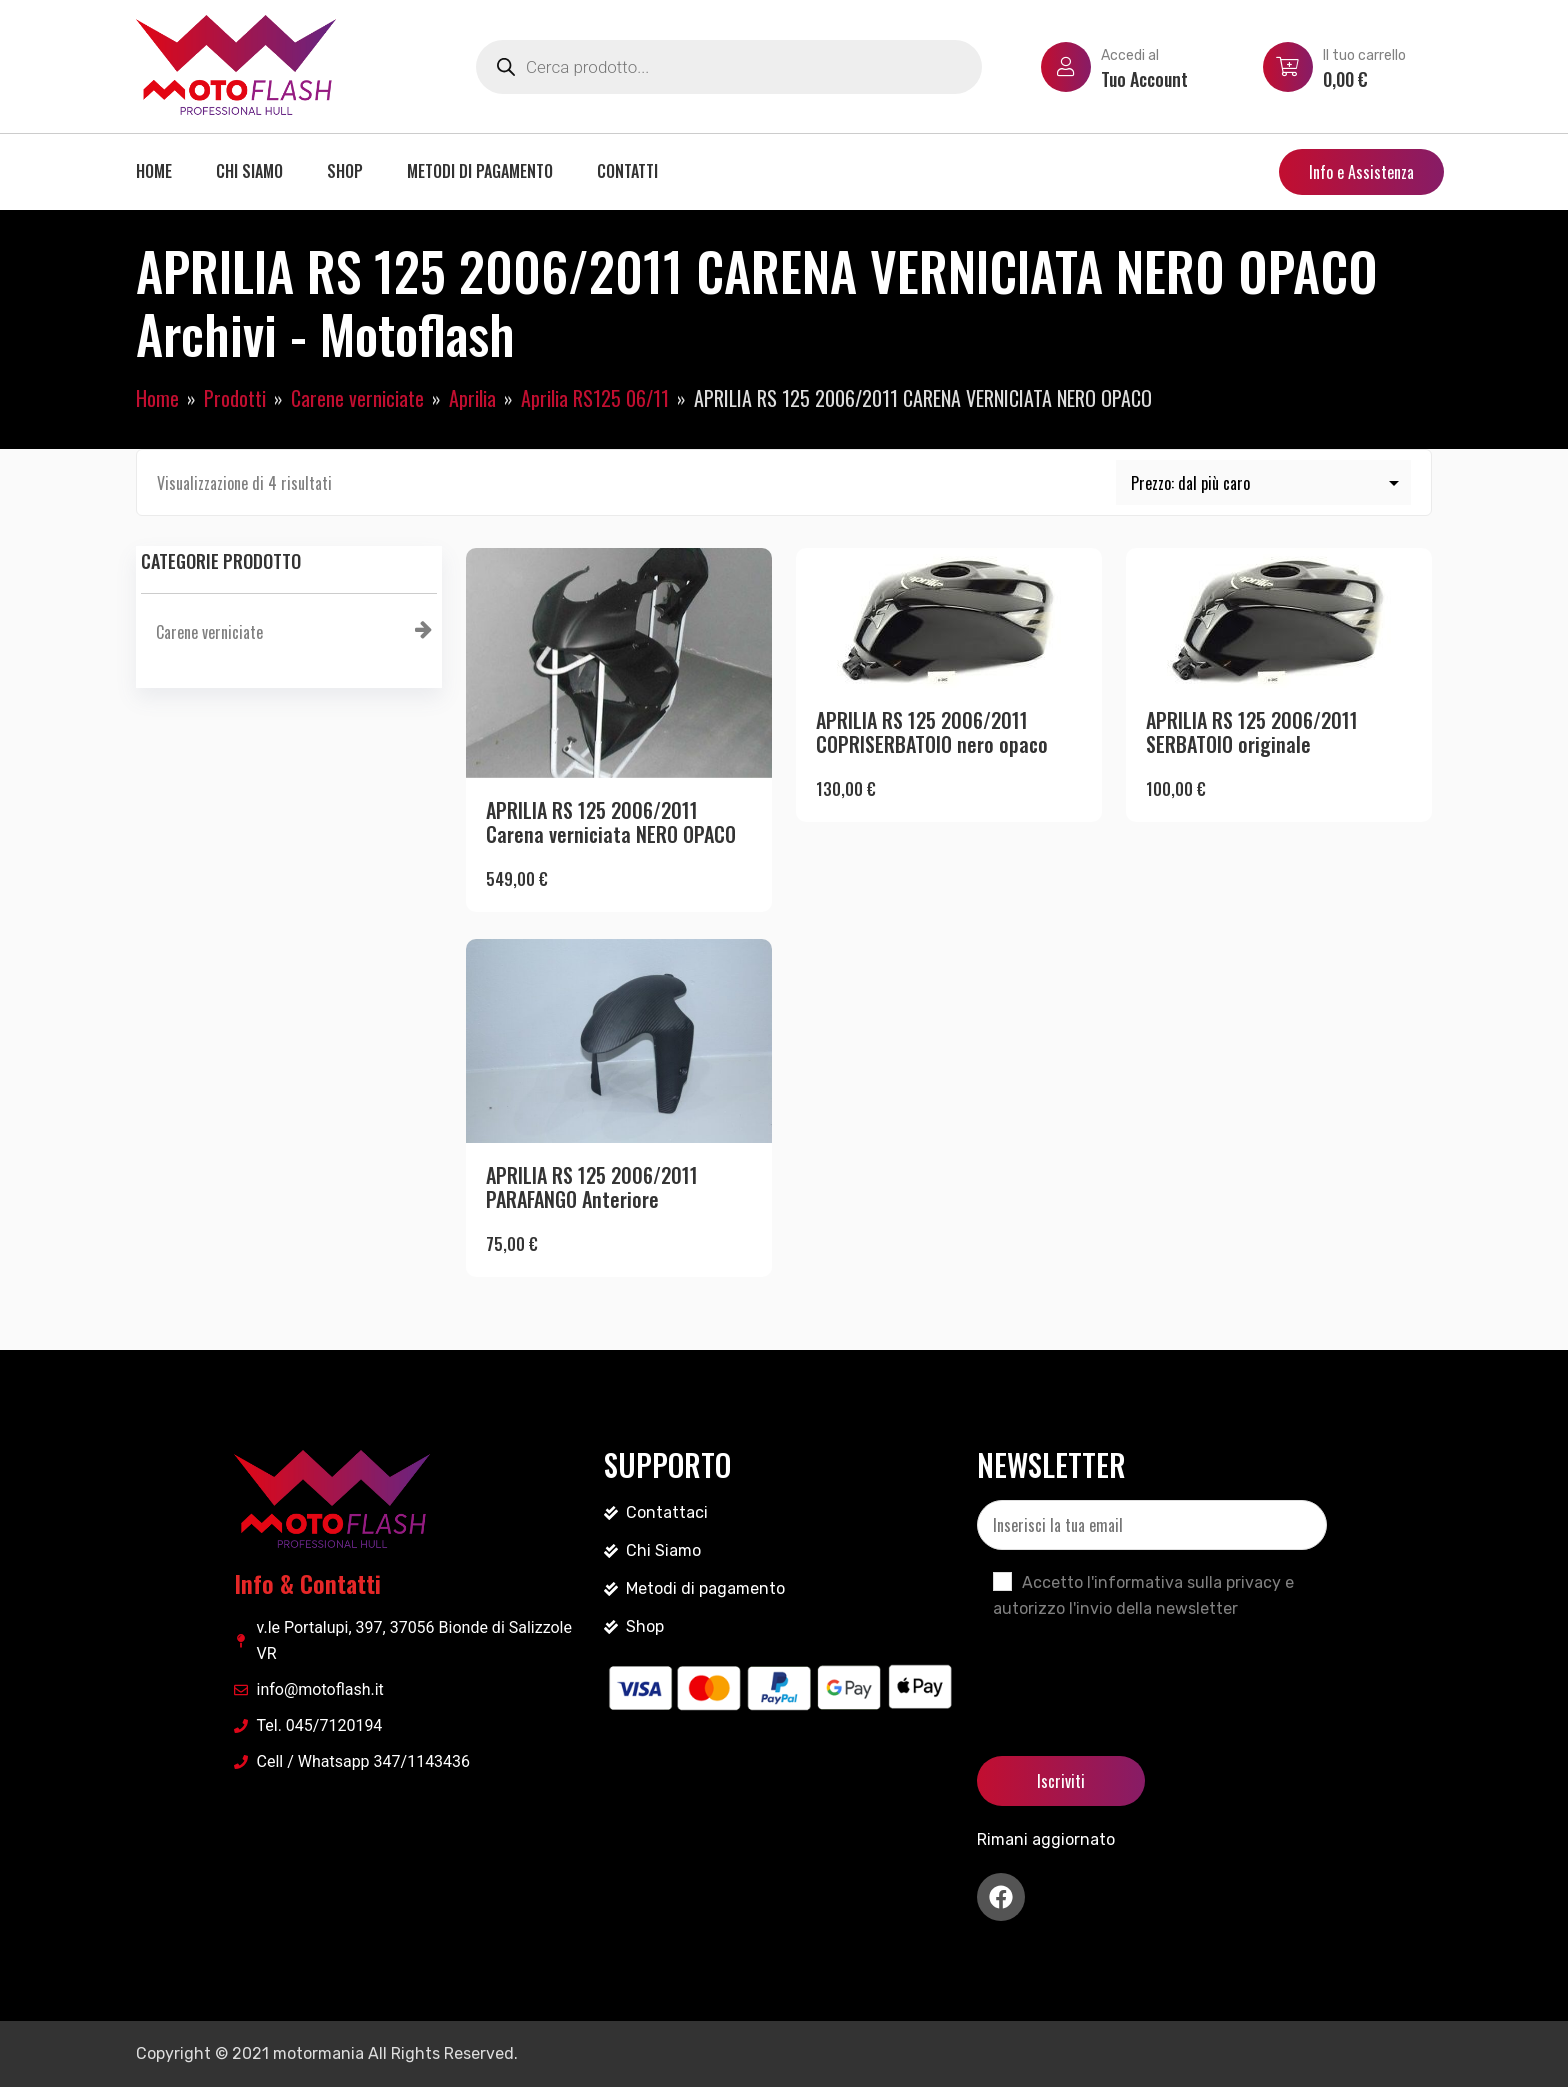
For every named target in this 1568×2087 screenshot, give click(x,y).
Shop (345, 171)
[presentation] (1129, 1671)
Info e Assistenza (1361, 172)
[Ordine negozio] (1264, 482)
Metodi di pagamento (480, 171)
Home (154, 171)
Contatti (627, 171)
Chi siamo (249, 171)
